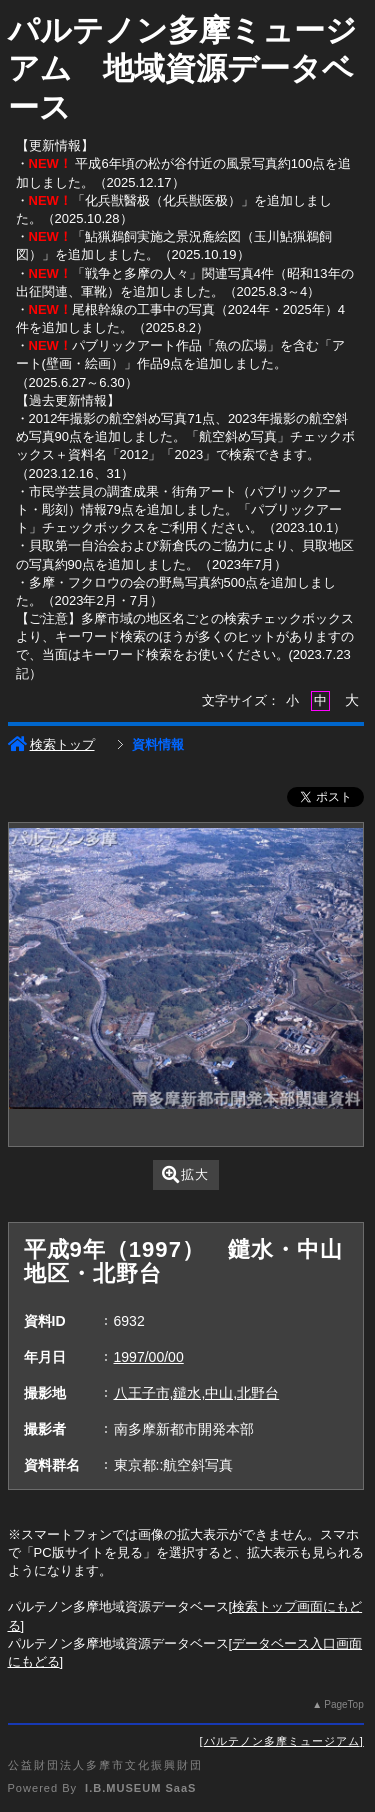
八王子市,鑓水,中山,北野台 (197, 1393)
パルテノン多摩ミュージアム (282, 1741)
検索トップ (51, 744)
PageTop (343, 1704)
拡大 (185, 1174)
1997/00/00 (149, 1357)
